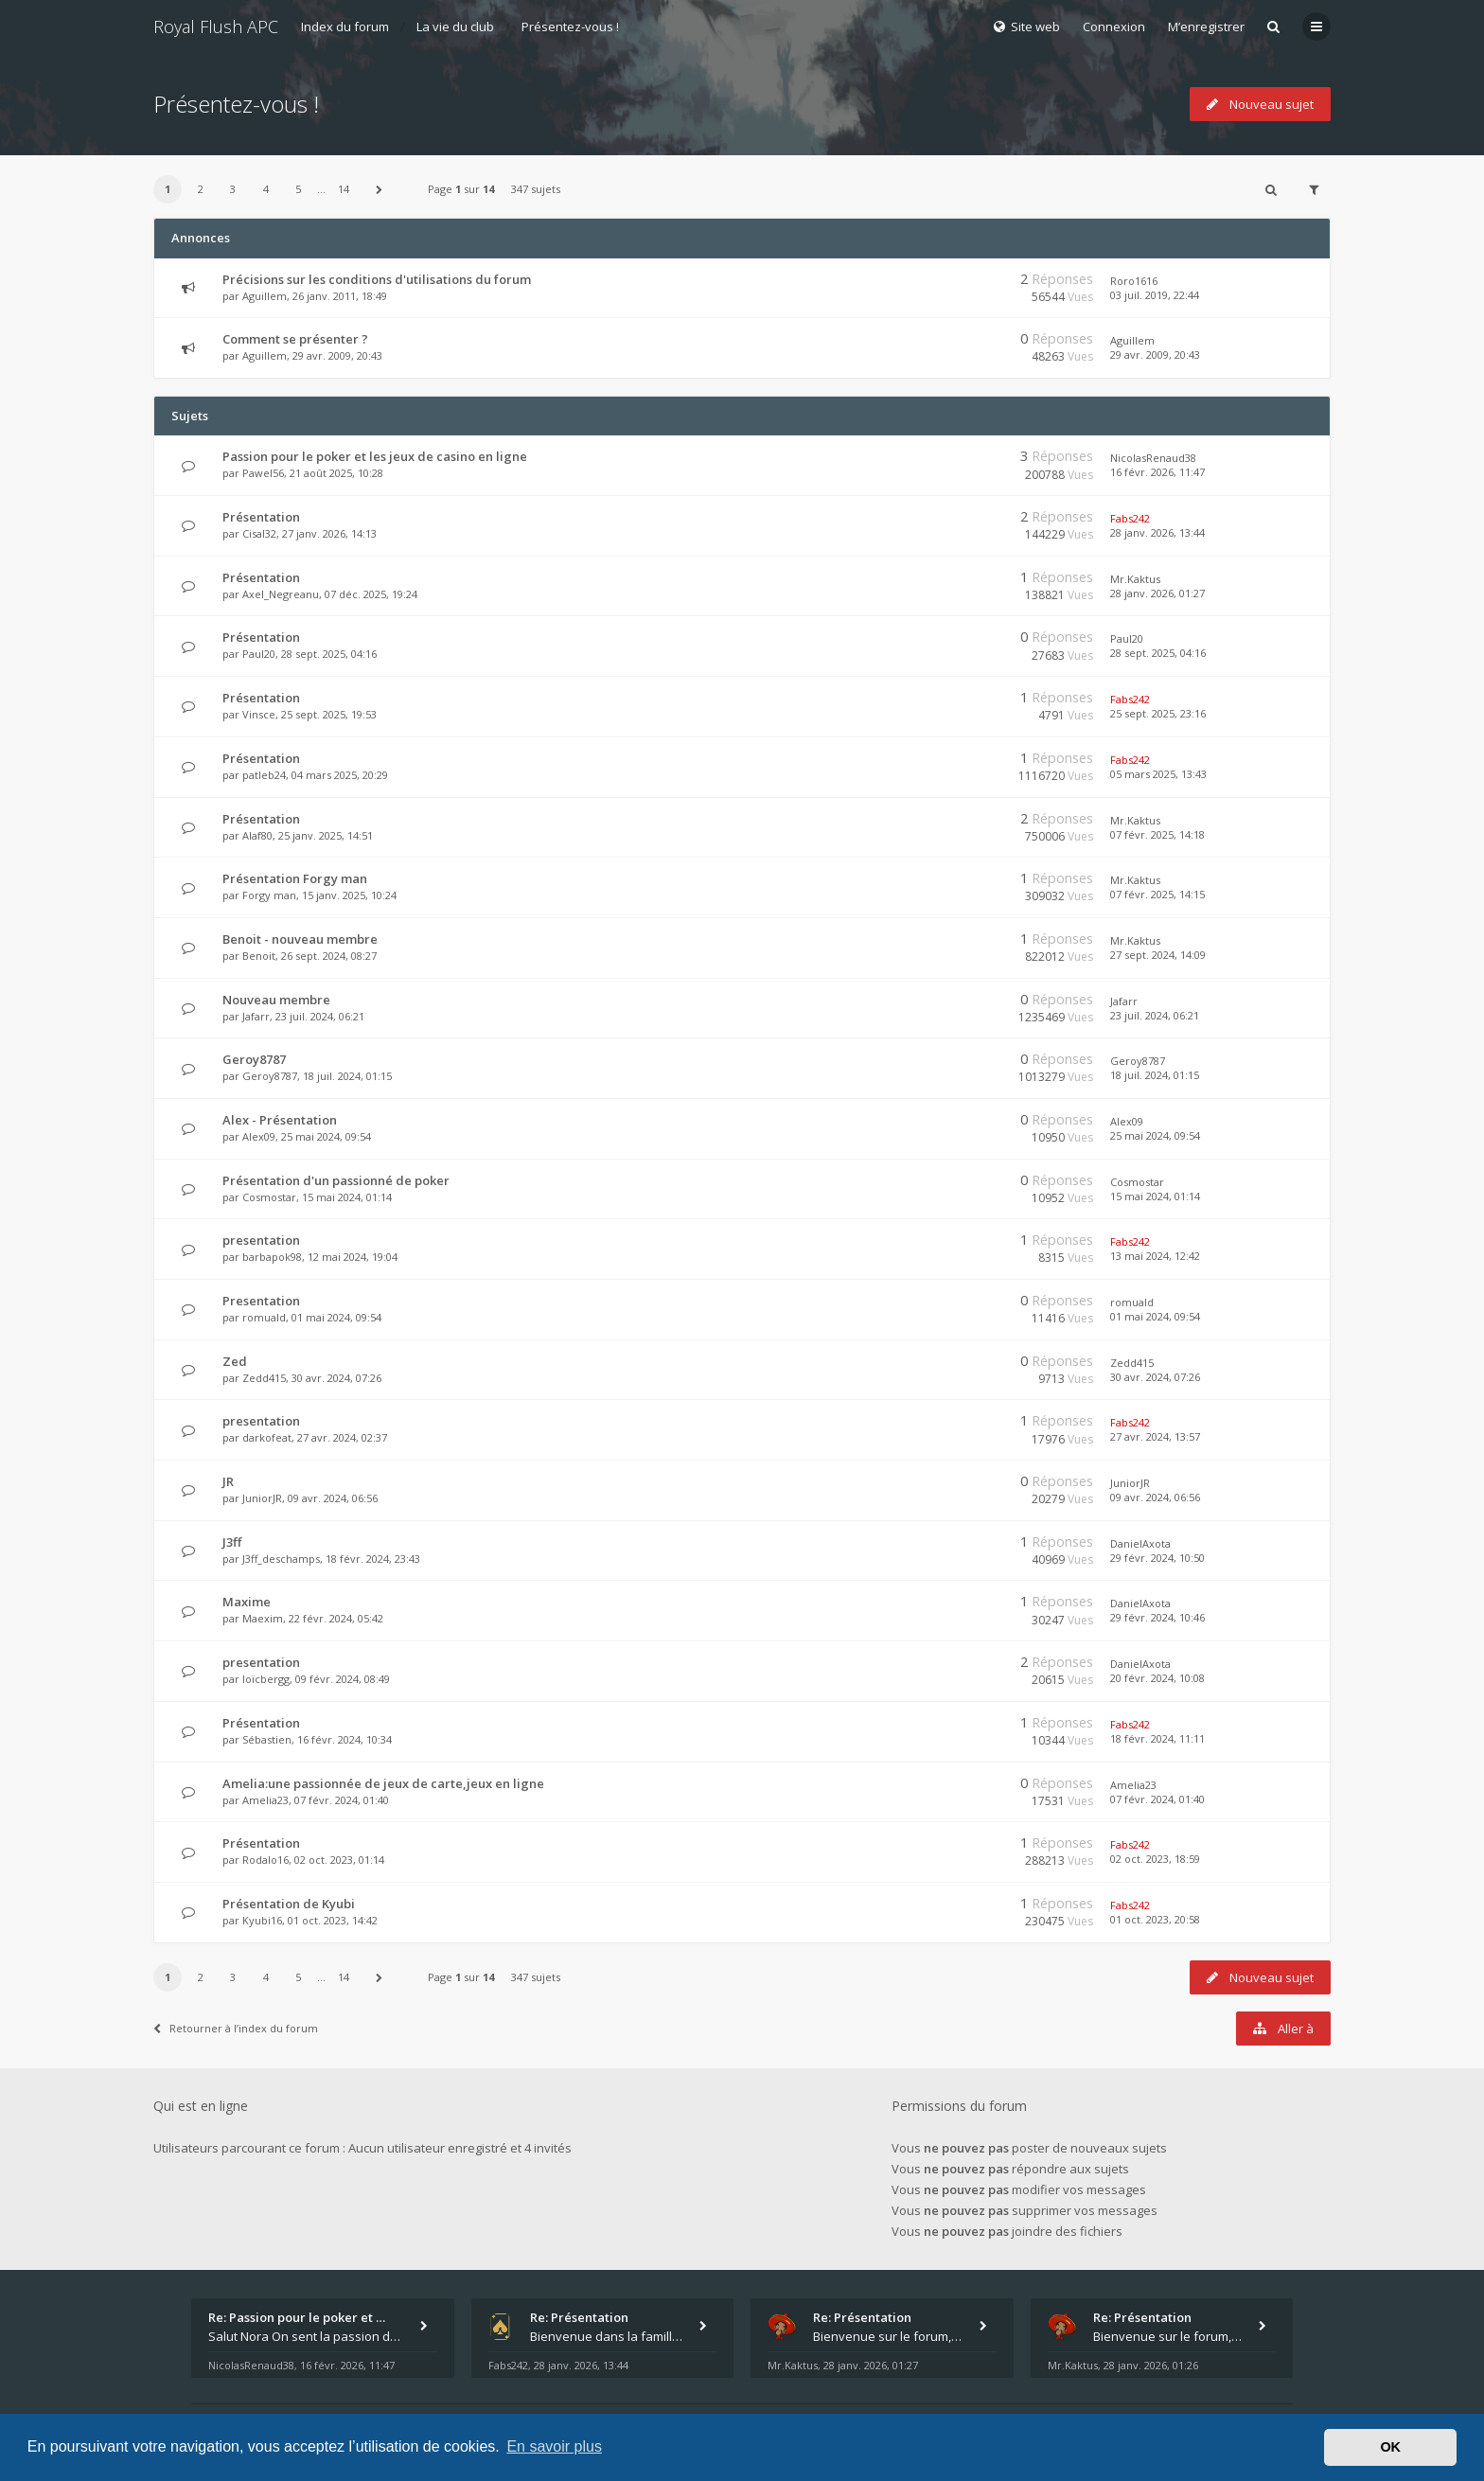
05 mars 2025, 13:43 (1158, 774)
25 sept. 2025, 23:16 (1158, 713)
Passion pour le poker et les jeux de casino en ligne (374, 456)
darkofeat (267, 1437)
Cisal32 (259, 533)
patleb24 (264, 775)
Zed (234, 1361)
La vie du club (455, 26)
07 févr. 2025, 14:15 (1157, 894)
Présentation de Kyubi (288, 1903)
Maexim (262, 1618)
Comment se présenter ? (295, 338)
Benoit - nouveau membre (300, 939)
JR (228, 1481)
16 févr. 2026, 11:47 (1157, 472)
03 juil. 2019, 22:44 (1154, 295)
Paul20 (258, 654)
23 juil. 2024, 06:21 (1154, 1015)
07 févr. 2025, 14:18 (1157, 834)
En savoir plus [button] (554, 2446)
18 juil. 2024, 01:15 (1154, 1075)
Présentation (261, 516)
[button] (379, 189)
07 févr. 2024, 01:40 (1157, 1799)
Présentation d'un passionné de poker (336, 1180)
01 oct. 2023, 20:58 (1155, 1919)
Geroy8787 (254, 1059)
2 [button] (200, 189)
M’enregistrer (1206, 26)
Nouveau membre (276, 999)
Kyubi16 (262, 1920)
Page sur (461, 189)
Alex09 (258, 1136)
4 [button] (266, 189)
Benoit (258, 955)
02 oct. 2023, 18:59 (1155, 1859)
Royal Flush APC (215, 26)
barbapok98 (272, 1256)
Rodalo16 (265, 1859)
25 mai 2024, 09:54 (1155, 1135)
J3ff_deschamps (281, 1558)
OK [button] (1390, 2446)
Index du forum (345, 26)
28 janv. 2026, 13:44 (1157, 532)
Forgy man (269, 895)
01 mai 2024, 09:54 (1155, 1316)
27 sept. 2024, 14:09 (1158, 955)
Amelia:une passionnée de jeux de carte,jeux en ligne (383, 1783)
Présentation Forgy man (294, 878)
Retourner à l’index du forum (235, 2028)
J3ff (231, 1542)
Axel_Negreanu (280, 594)
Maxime (246, 1601)
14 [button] (343, 189)
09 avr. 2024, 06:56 (1155, 1497)
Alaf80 (257, 835)
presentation (261, 1240)
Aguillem (264, 296)
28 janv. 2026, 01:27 (1157, 593)
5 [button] (298, 189)
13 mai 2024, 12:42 (1155, 1256)
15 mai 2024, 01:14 (1155, 1196)
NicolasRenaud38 (1153, 458)
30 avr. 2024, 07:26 (1155, 1377)
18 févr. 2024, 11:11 (1157, 1738)
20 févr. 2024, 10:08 (1157, 1678)
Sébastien (267, 1739)
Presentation (261, 1300)
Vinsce (258, 714)
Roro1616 (1133, 281)
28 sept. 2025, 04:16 (1158, 653)
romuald (264, 1317)
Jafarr (256, 1016)
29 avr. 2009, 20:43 (1155, 354)
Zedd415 (264, 1378)
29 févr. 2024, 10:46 (1157, 1617)
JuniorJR (262, 1498)
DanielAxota (1140, 1543)
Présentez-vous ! (570, 26)
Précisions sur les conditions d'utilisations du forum (376, 279)
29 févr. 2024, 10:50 (1157, 1558)
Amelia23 (265, 1800)
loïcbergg (266, 1679)
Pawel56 (263, 473)
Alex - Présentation (279, 1119)
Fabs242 (1130, 518)
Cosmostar (269, 1197)
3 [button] (233, 189)
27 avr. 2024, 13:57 (1155, 1436)
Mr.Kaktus (1135, 579)
